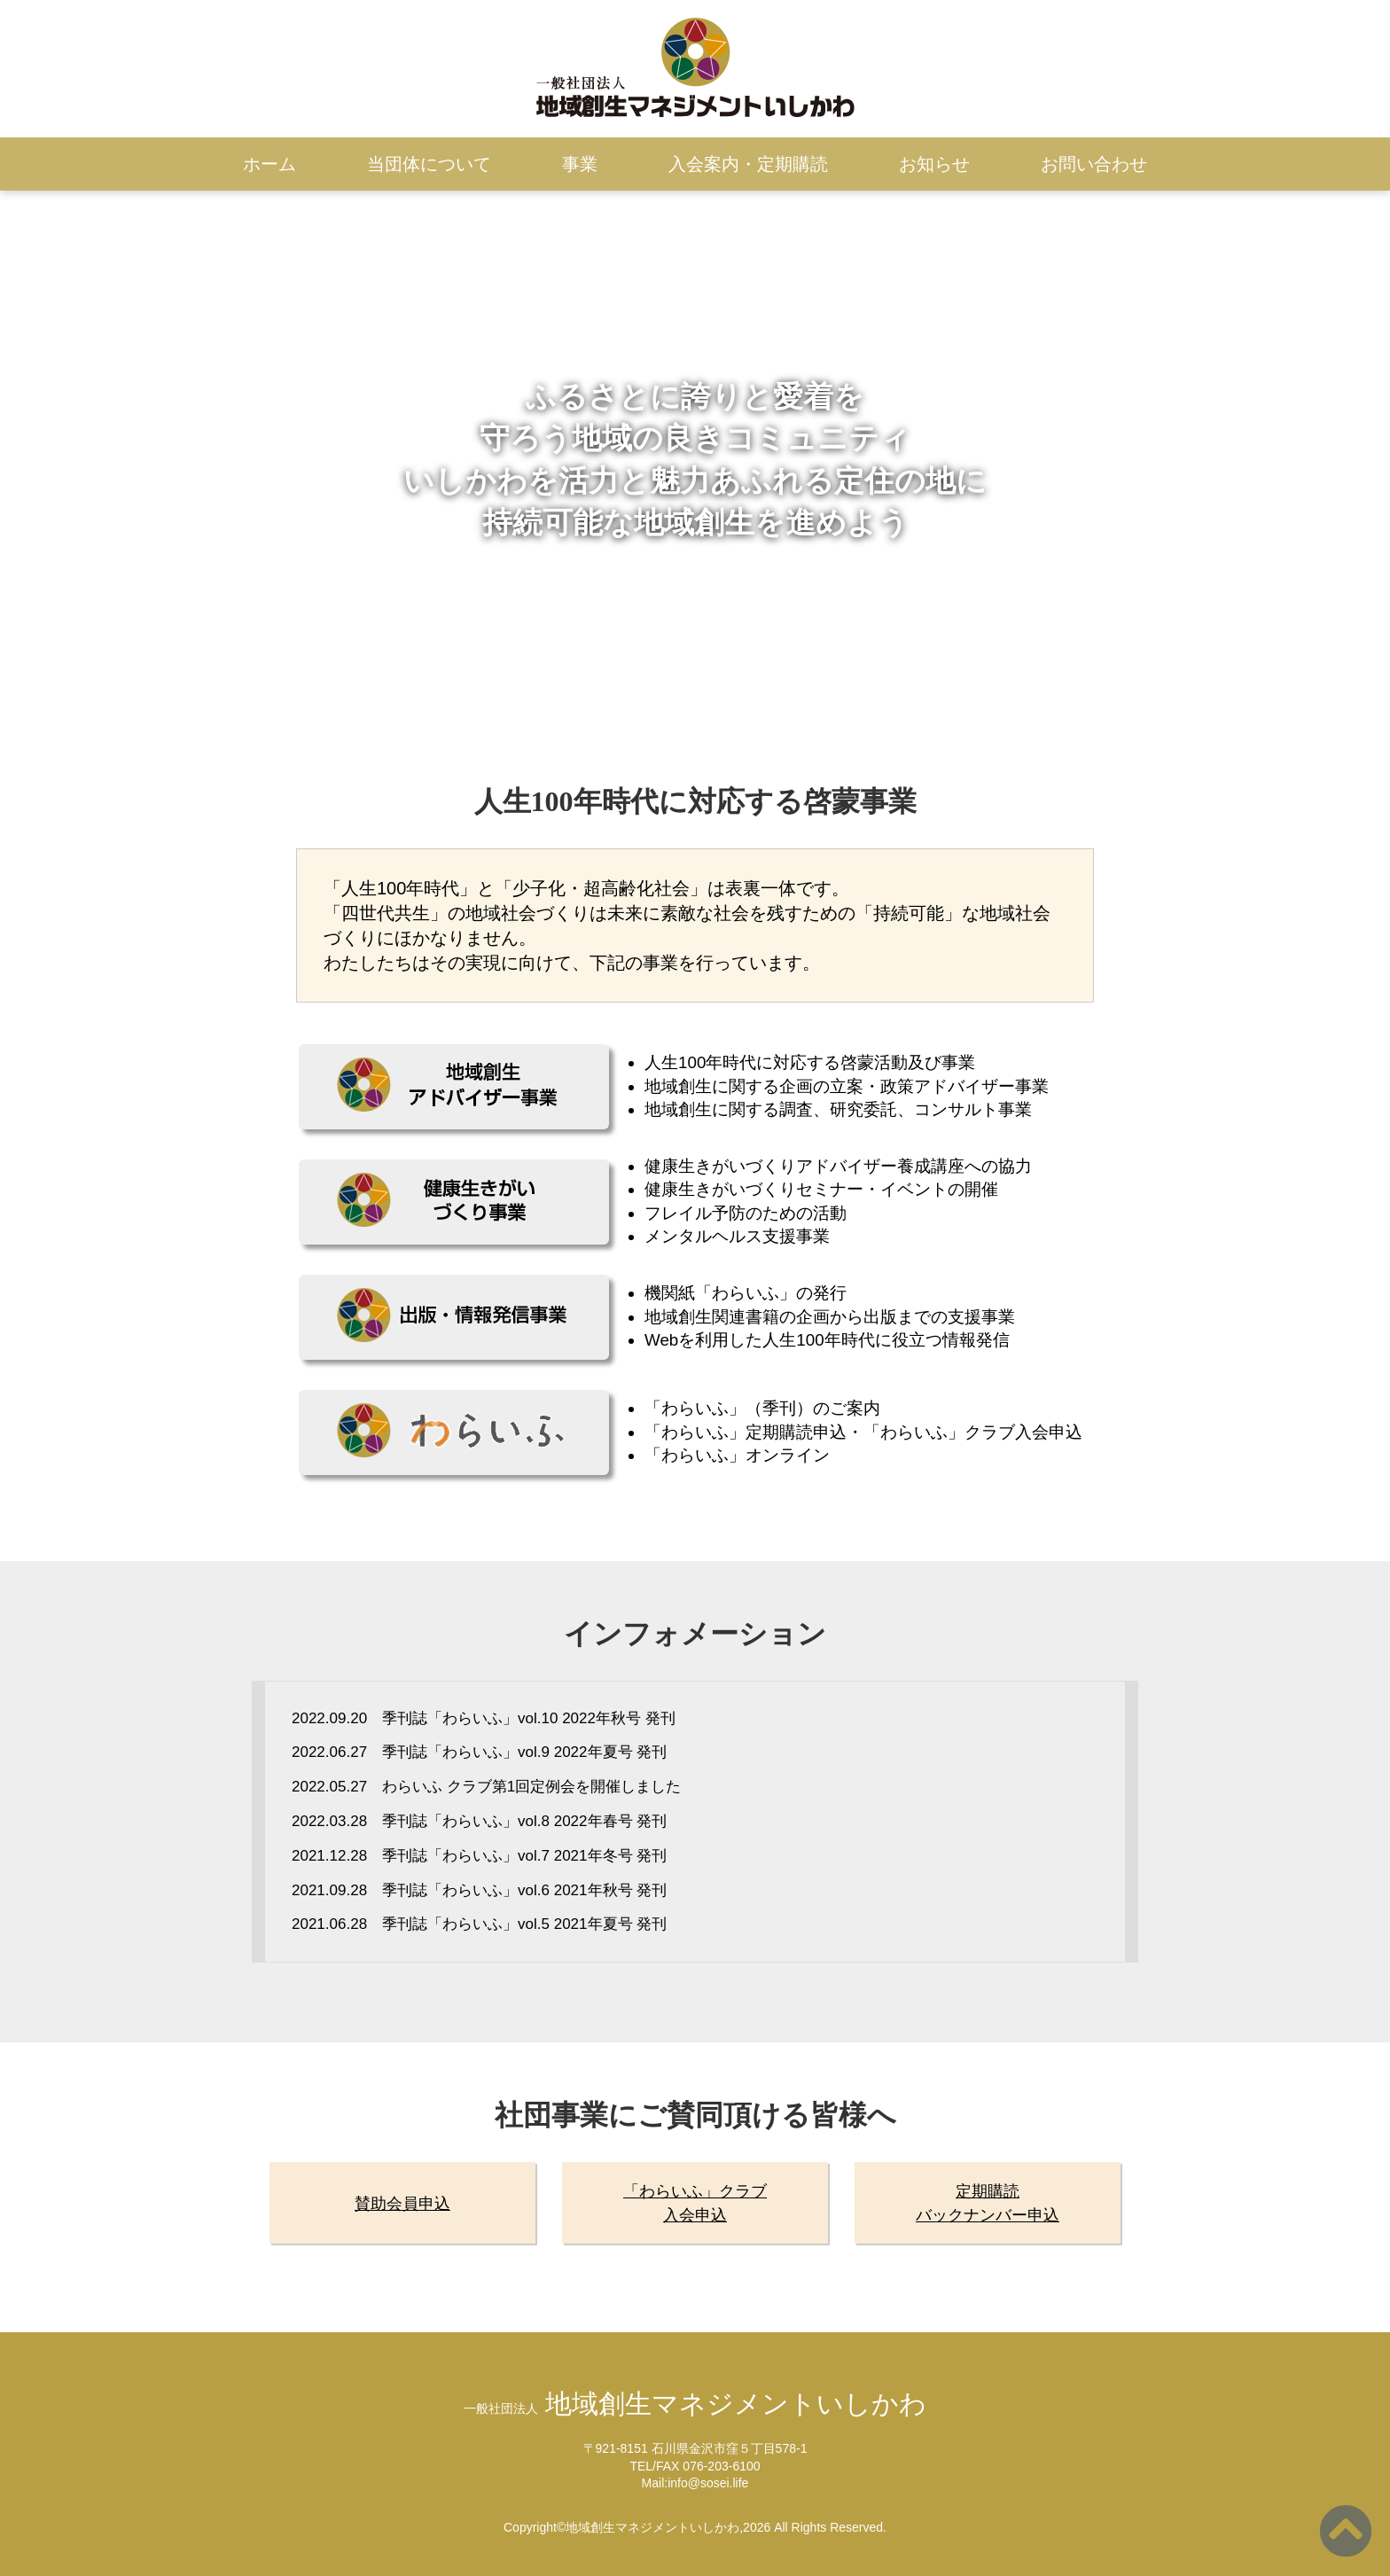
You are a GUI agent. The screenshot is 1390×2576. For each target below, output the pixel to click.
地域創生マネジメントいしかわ (695, 2403)
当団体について (429, 164)
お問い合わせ (1094, 164)
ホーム (269, 164)
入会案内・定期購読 (748, 164)
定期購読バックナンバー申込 (987, 2203)
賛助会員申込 (402, 2204)
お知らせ (934, 164)
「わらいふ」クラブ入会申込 (695, 2203)
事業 (579, 164)
